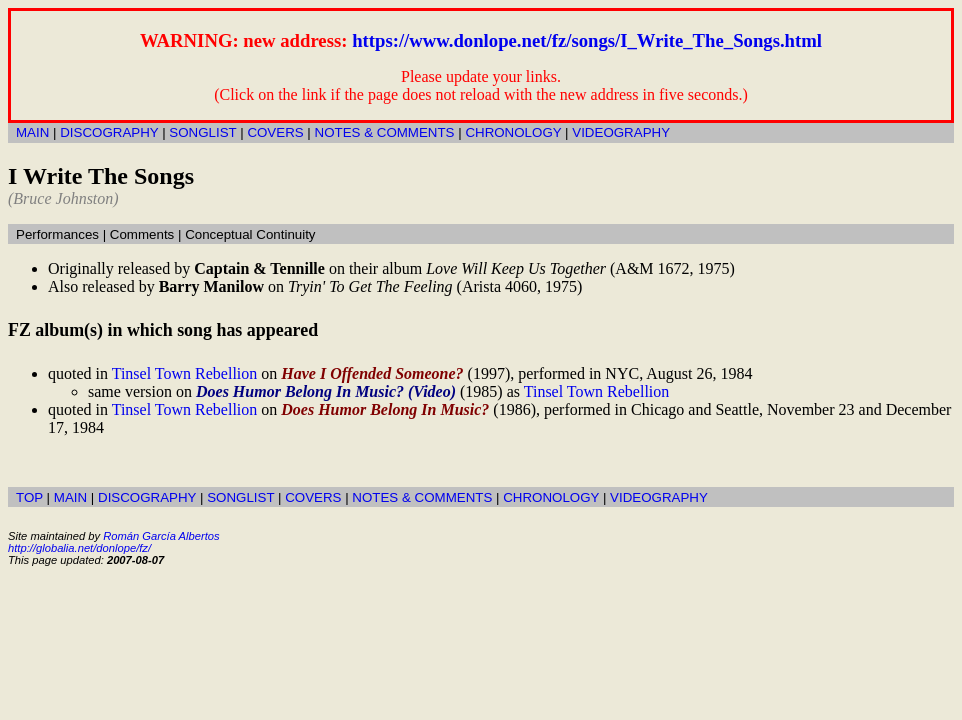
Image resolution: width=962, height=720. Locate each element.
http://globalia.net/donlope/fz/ (79, 548)
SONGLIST (202, 132)
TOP (29, 497)
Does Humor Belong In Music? (385, 409)
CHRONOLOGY (513, 132)
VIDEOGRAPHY (621, 132)
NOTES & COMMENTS (385, 132)
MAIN (32, 132)
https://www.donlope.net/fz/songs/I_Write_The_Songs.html (587, 40)
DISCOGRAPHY (109, 132)
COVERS (275, 132)
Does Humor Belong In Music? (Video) (326, 391)
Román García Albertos (161, 536)
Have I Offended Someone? (372, 373)
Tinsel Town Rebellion (185, 373)
